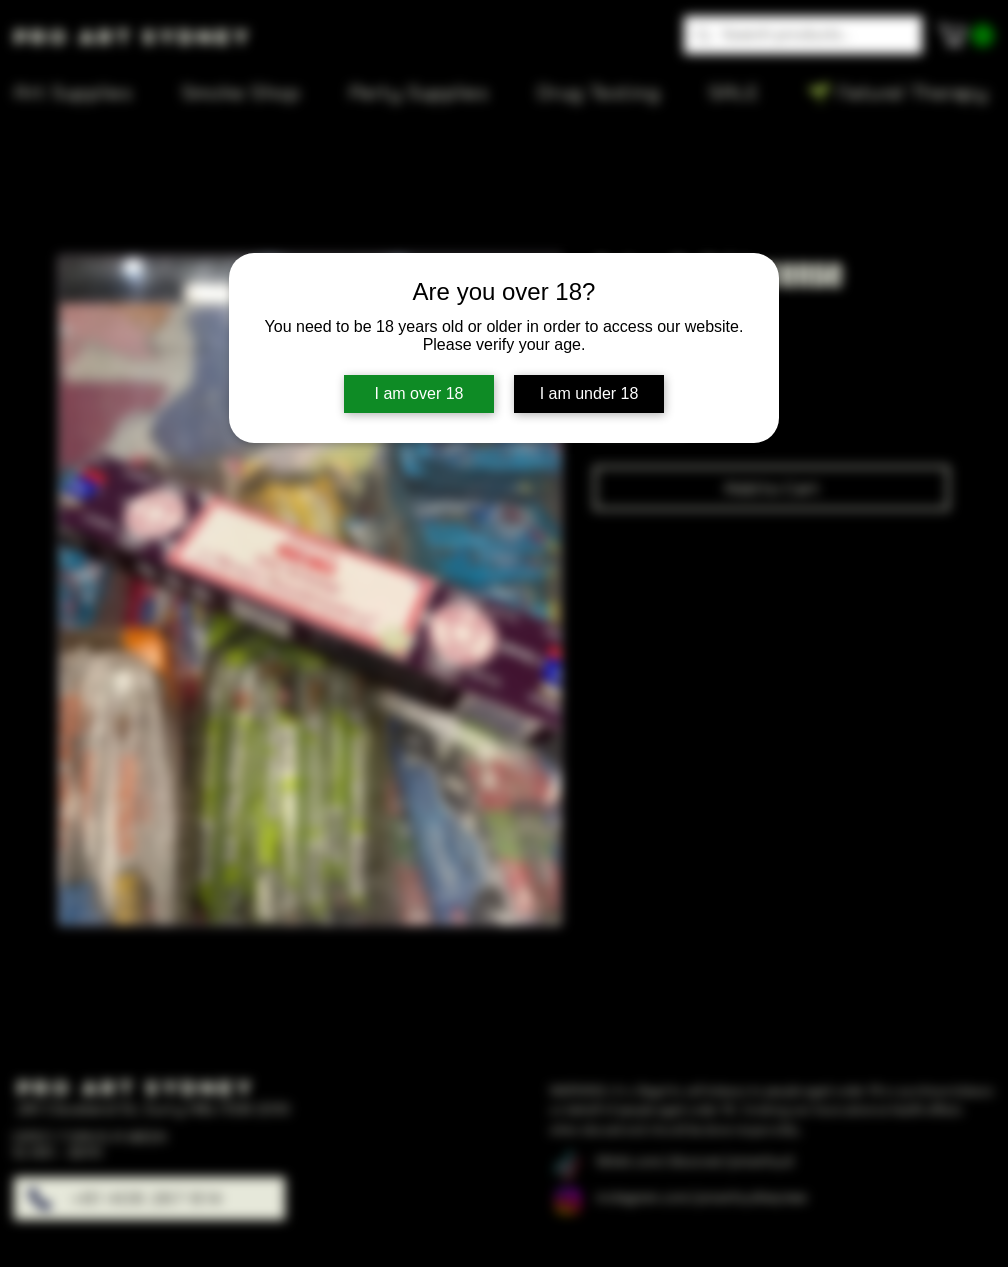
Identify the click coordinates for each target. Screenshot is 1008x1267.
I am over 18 (419, 393)
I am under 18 (589, 393)
